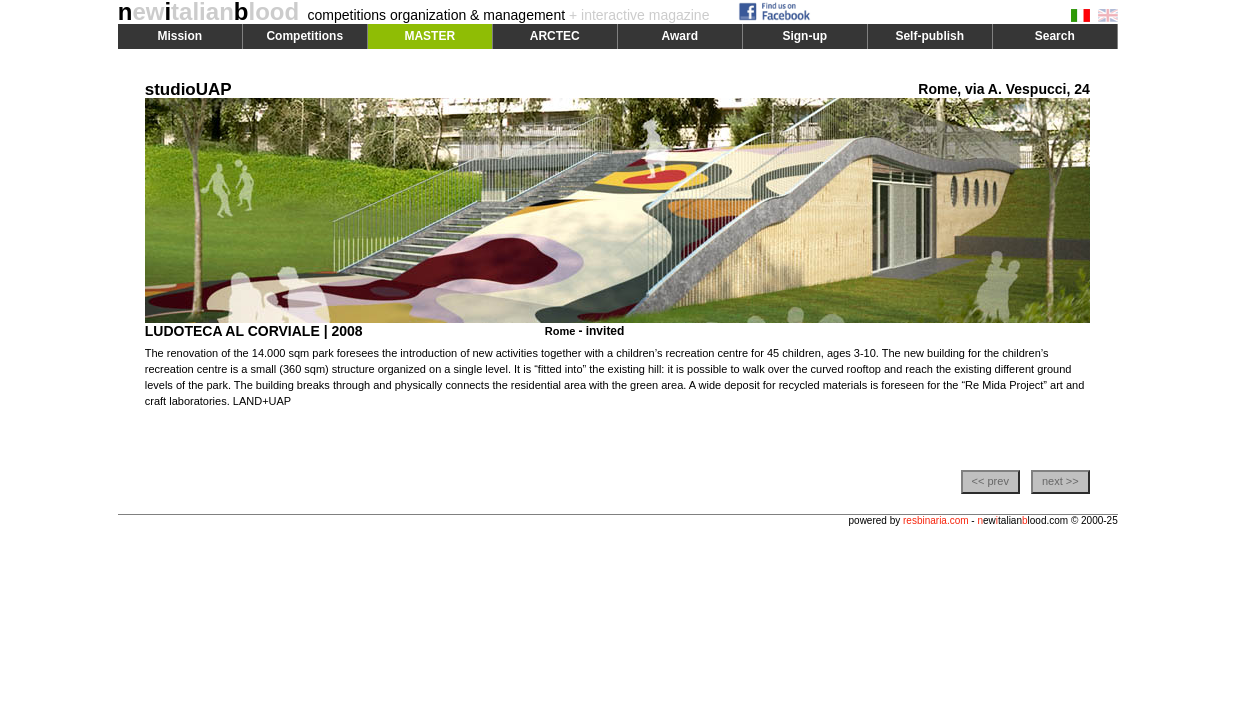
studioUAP (188, 89)
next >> (1060, 481)
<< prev (990, 481)
